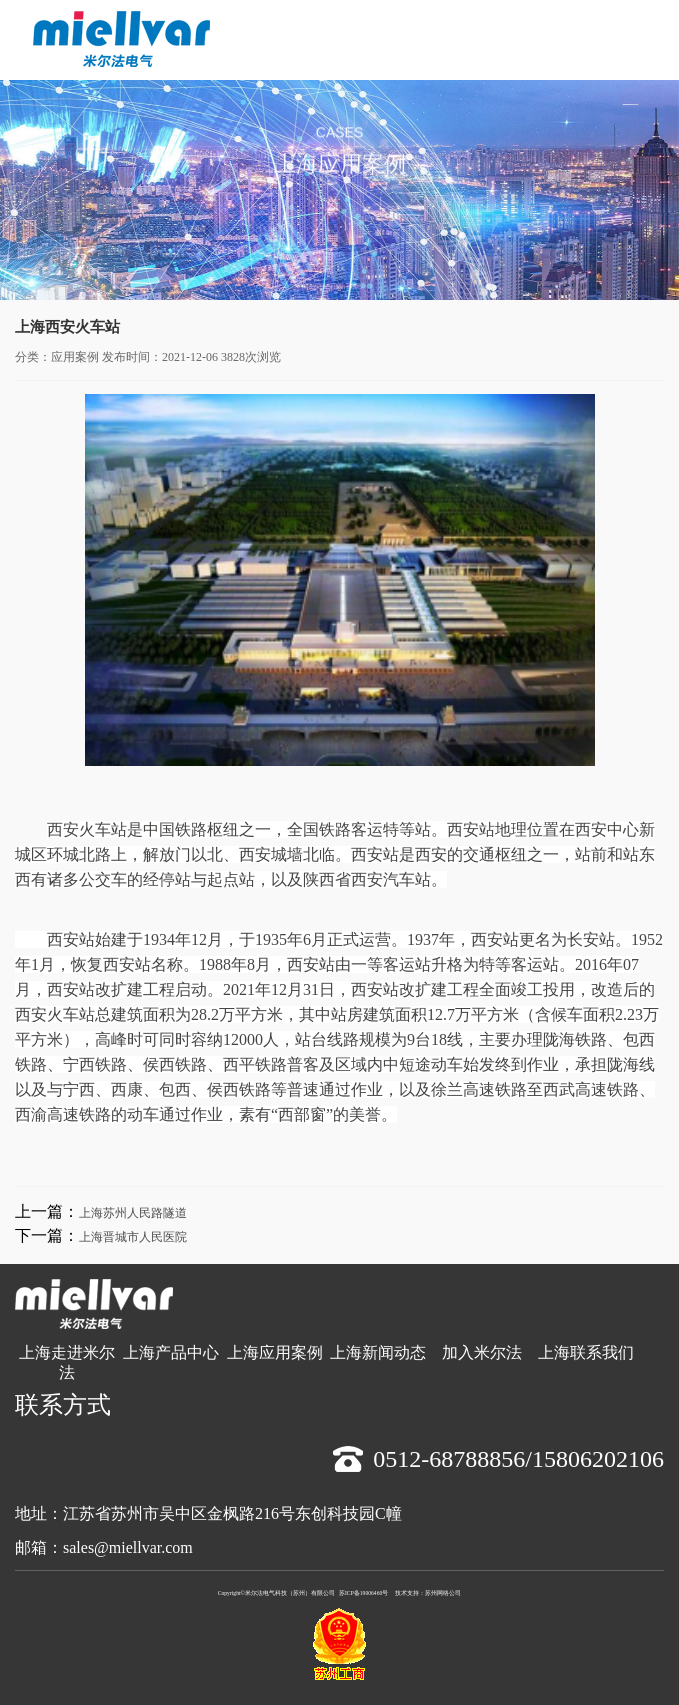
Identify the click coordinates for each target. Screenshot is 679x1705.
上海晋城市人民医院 (133, 1237)
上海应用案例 (275, 1352)
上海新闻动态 (378, 1352)
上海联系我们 (586, 1352)
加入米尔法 (482, 1352)
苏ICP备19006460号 (363, 1593)
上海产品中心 (171, 1352)
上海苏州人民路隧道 (133, 1213)
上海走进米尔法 (67, 1362)
